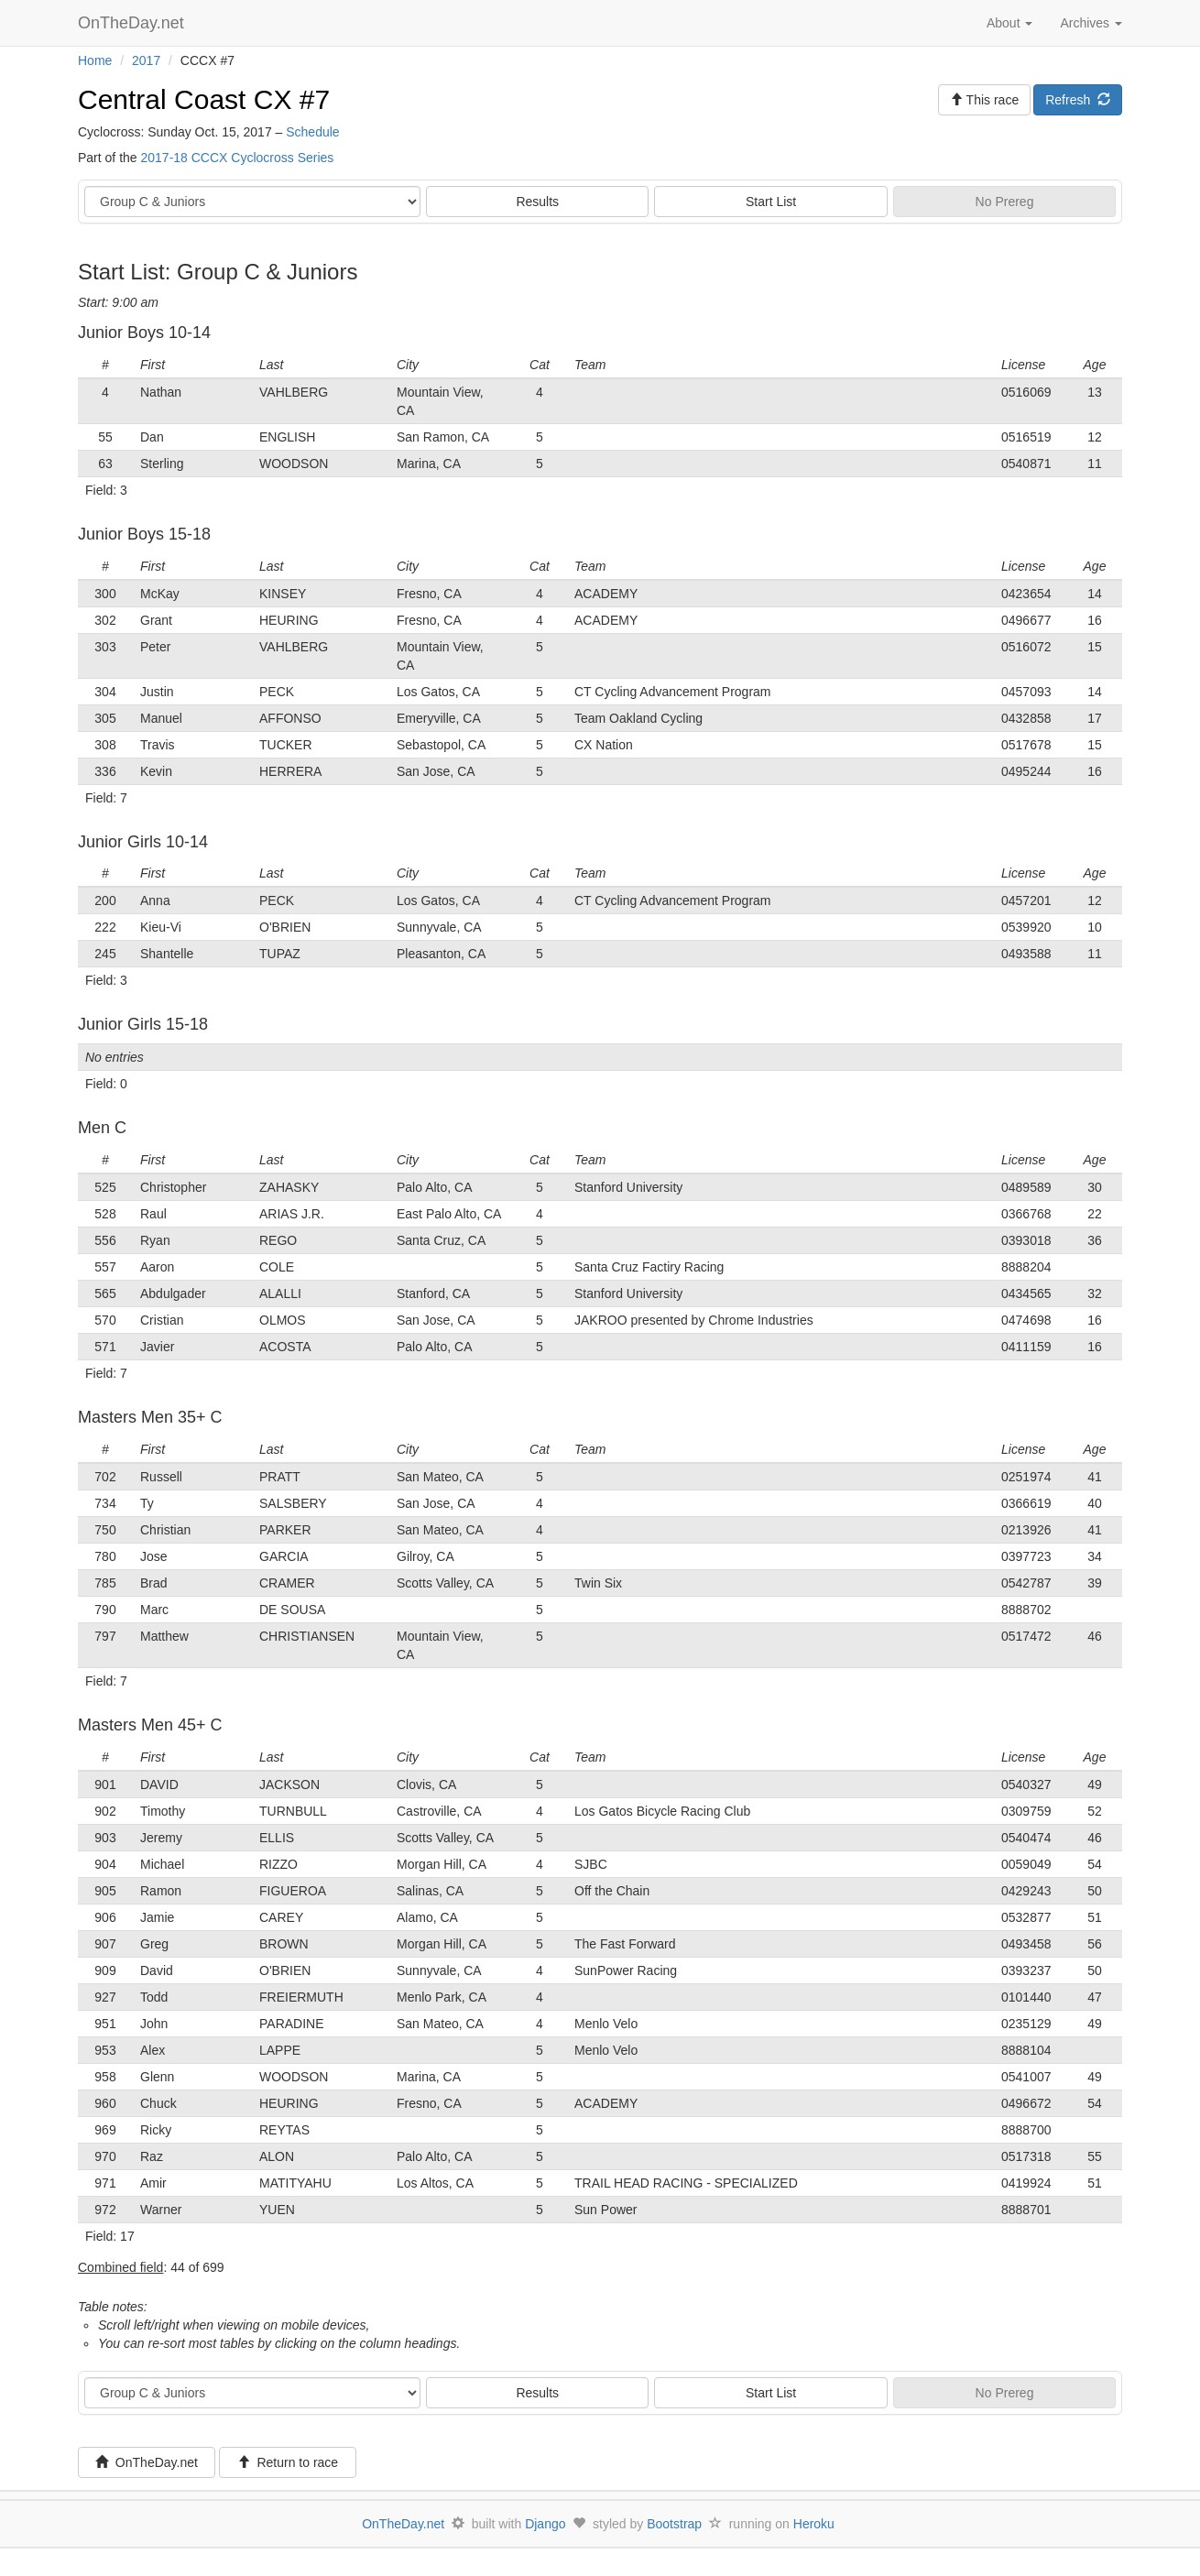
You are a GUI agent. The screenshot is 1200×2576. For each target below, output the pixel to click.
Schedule (312, 132)
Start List (771, 201)
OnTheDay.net (133, 23)
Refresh (1077, 100)
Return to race (288, 2462)
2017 (146, 60)
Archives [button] (1091, 23)
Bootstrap (674, 2523)
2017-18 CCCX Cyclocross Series (236, 157)
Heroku (814, 2523)
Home (95, 60)
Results (537, 201)
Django (545, 2523)
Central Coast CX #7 (204, 99)
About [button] (1009, 23)
